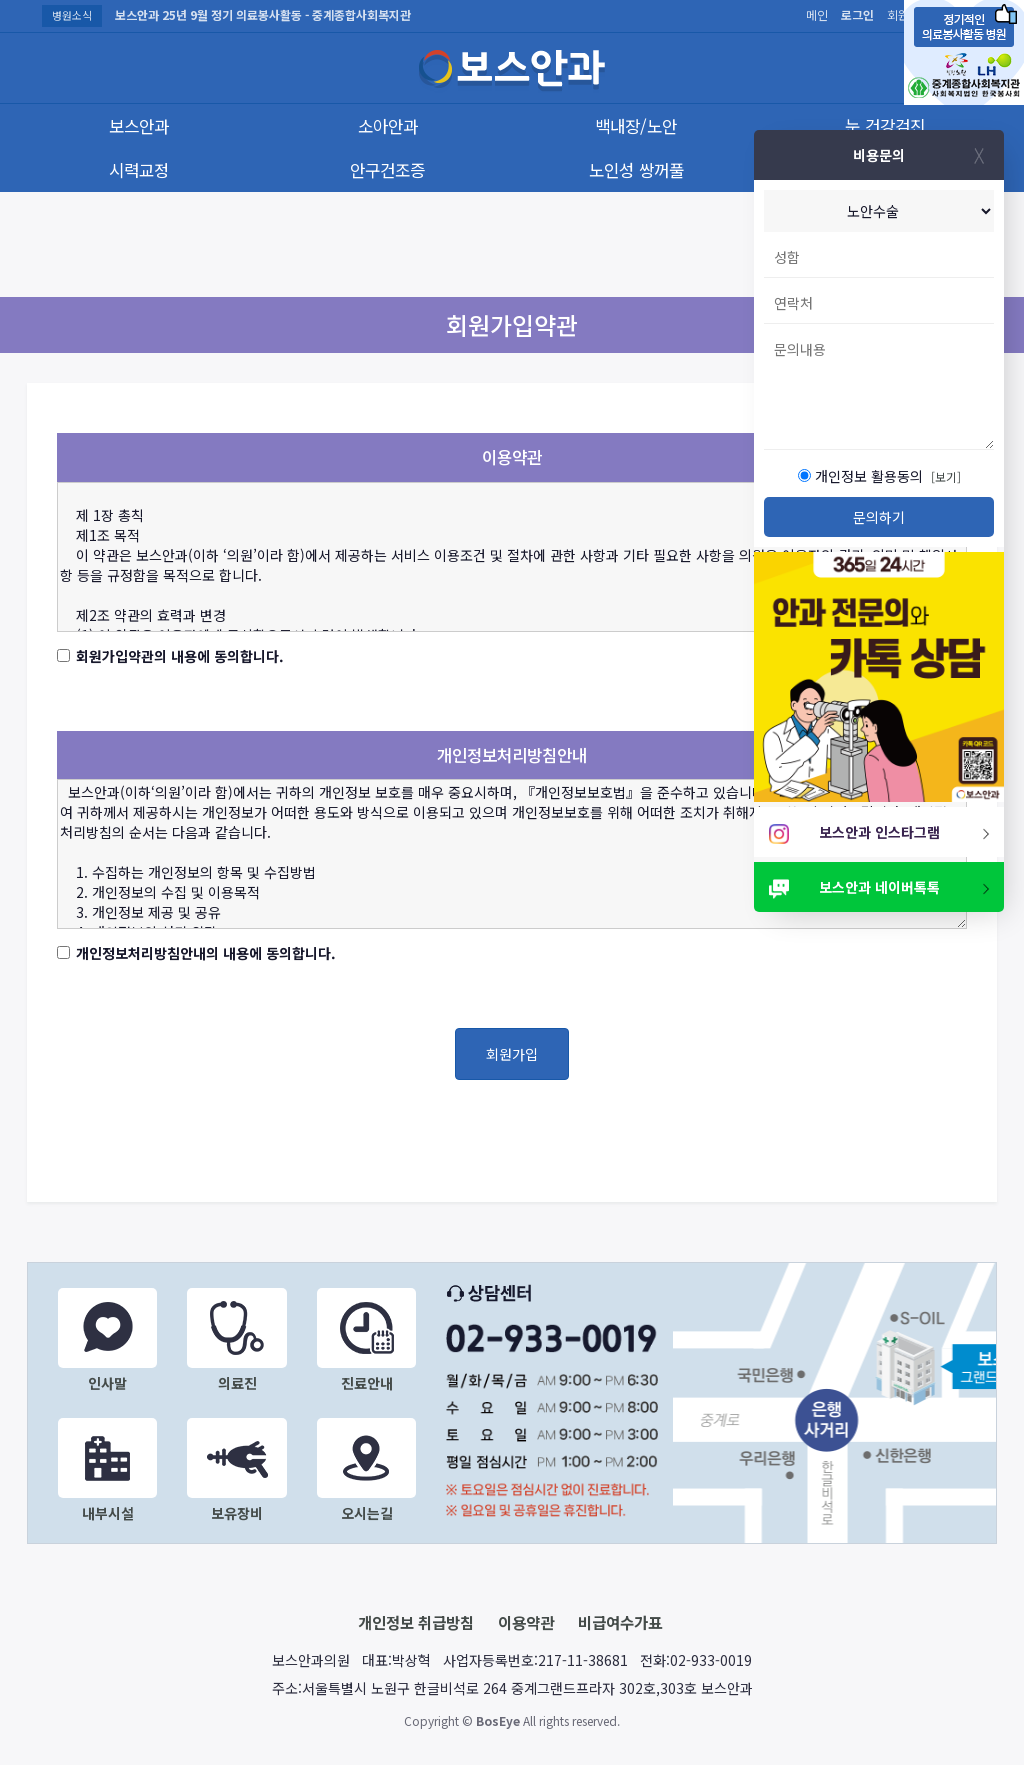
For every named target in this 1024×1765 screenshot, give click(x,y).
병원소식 (72, 15)
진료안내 (366, 1340)
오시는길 (366, 1470)
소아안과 (388, 126)
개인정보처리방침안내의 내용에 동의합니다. (206, 953)
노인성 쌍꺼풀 (636, 170)
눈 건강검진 (885, 126)
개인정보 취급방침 (416, 1622)
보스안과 (139, 126)
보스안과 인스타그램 (880, 832)
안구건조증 (387, 170)
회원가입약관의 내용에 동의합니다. (180, 656)
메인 (817, 14)
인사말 (107, 1340)
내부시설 (107, 1470)
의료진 (236, 1340)
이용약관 (526, 1622)
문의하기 (879, 517)
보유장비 (236, 1470)
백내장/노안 (636, 126)
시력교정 (139, 170)
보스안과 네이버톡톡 (880, 887)
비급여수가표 (620, 1622)
